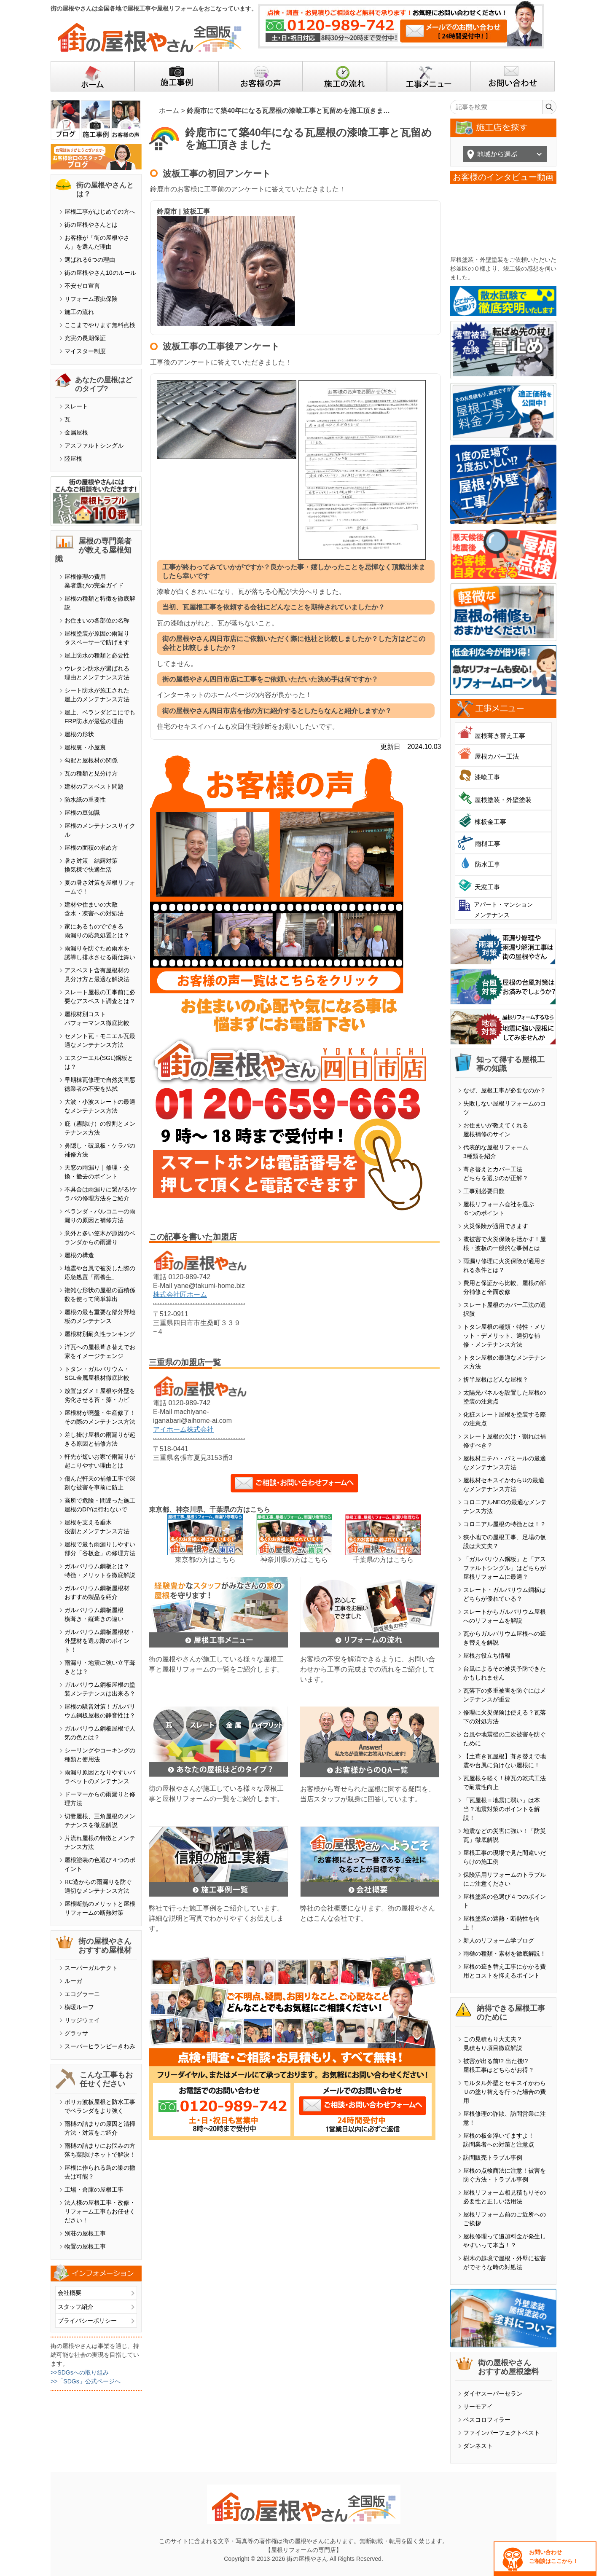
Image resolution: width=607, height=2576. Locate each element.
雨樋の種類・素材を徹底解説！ (504, 1953)
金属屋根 (76, 432)
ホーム (169, 110)
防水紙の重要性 (85, 799)
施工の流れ (79, 312)
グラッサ (76, 2033)
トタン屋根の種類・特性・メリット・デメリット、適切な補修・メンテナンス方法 (504, 1335)
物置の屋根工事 (85, 2246)
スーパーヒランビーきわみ (99, 2046)
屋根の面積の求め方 (91, 847)
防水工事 (487, 864)
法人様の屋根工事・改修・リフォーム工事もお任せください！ (99, 2211)
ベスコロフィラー (486, 2419)
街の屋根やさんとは (91, 224)
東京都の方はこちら (205, 1559)
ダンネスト (478, 2445)
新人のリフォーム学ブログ (498, 1940)
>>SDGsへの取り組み (80, 2372)
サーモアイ (478, 2406)
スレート (76, 406)
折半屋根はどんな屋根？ (495, 1379)
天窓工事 (487, 887)
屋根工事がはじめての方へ (99, 211)
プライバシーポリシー (87, 2320)
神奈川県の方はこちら (294, 1559)
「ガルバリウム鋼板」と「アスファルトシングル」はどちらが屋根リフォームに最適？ (504, 1568)
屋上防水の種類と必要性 (96, 655)
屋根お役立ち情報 (486, 1655)
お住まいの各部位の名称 (96, 620)
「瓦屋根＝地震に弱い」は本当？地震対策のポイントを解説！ (501, 1809)
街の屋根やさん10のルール (100, 272)
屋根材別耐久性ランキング (99, 1334)
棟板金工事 (490, 821)
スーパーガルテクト (91, 1967)
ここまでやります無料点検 (99, 325)
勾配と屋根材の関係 (91, 760)
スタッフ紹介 (75, 2306)
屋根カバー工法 (497, 756)
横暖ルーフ (79, 2007)
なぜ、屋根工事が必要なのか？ (504, 1090)
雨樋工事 (487, 843)
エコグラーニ (82, 1994)
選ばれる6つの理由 (89, 259)
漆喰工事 (487, 777)
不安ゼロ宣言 (82, 285)
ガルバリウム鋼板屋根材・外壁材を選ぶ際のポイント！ (99, 1641)
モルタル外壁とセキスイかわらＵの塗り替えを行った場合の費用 (504, 2092)
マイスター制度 (85, 351)
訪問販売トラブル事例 (492, 2157)
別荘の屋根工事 (85, 2233)
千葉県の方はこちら (383, 1559)
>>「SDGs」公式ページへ (86, 2381)
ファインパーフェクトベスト (501, 2432)
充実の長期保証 (85, 338)
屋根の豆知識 (82, 812)
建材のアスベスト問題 (94, 786)
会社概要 (69, 2292)
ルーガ (73, 1981)
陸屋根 (73, 458)
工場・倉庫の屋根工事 (94, 2189)
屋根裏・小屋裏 (85, 747)
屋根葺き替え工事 (500, 735)
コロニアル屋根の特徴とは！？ (504, 1524)
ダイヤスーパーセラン (492, 2393)
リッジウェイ (82, 2020)
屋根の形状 (79, 734)
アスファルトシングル (94, 445)
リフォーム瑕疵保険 (91, 298)
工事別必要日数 (484, 1191)
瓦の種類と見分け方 (91, 773)
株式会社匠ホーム (180, 1294)
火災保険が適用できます (495, 1226)
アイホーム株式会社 (183, 1429)
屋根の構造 (79, 1255)
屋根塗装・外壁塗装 (503, 799)
